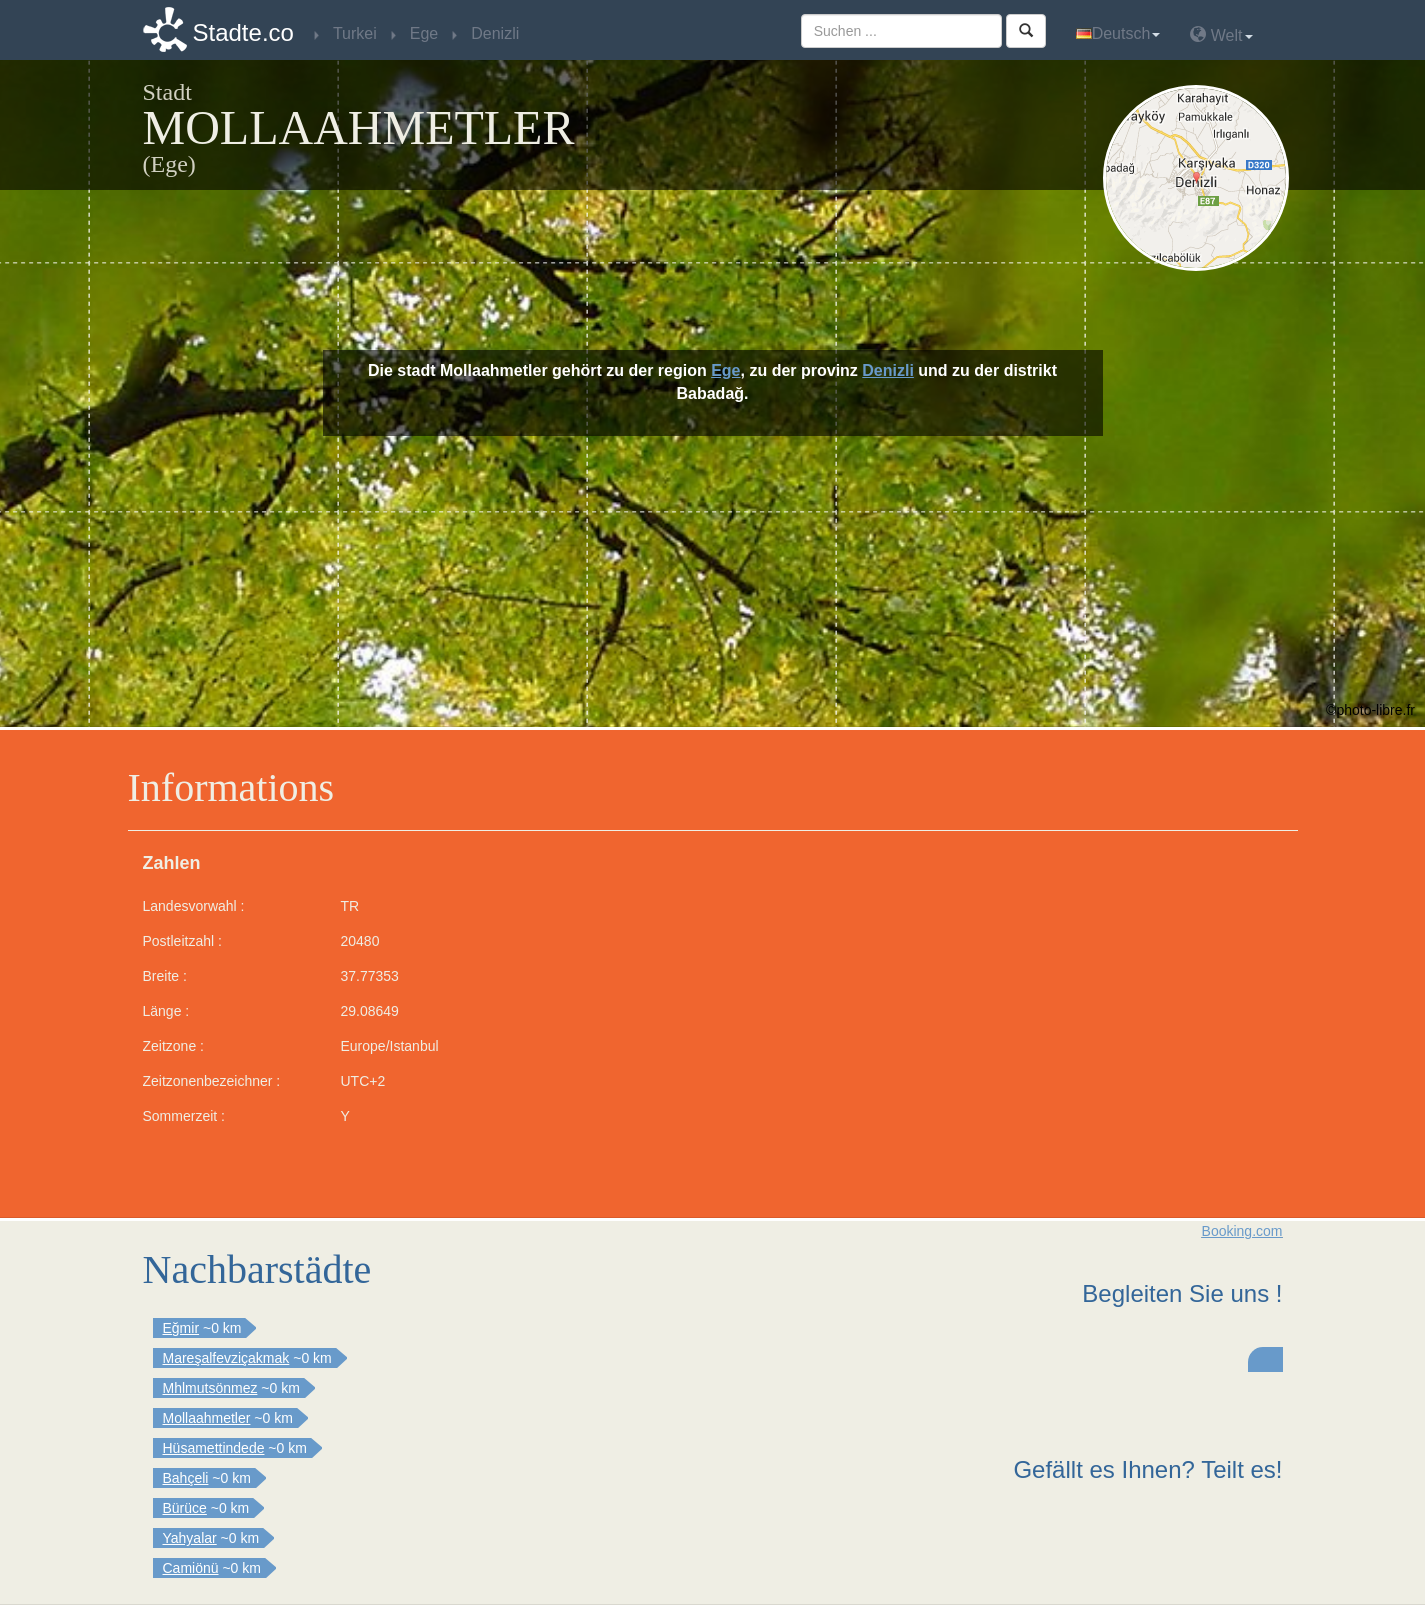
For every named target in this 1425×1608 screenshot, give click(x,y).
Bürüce (185, 1508)
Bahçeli (186, 1478)
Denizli (888, 370)
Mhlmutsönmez (210, 1388)
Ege (725, 370)
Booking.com (1242, 1231)
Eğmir (181, 1328)
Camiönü (191, 1568)
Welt (1221, 34)
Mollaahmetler (207, 1418)
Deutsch (1118, 33)
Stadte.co (243, 32)
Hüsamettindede (214, 1448)
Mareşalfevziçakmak (226, 1358)
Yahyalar (190, 1538)
